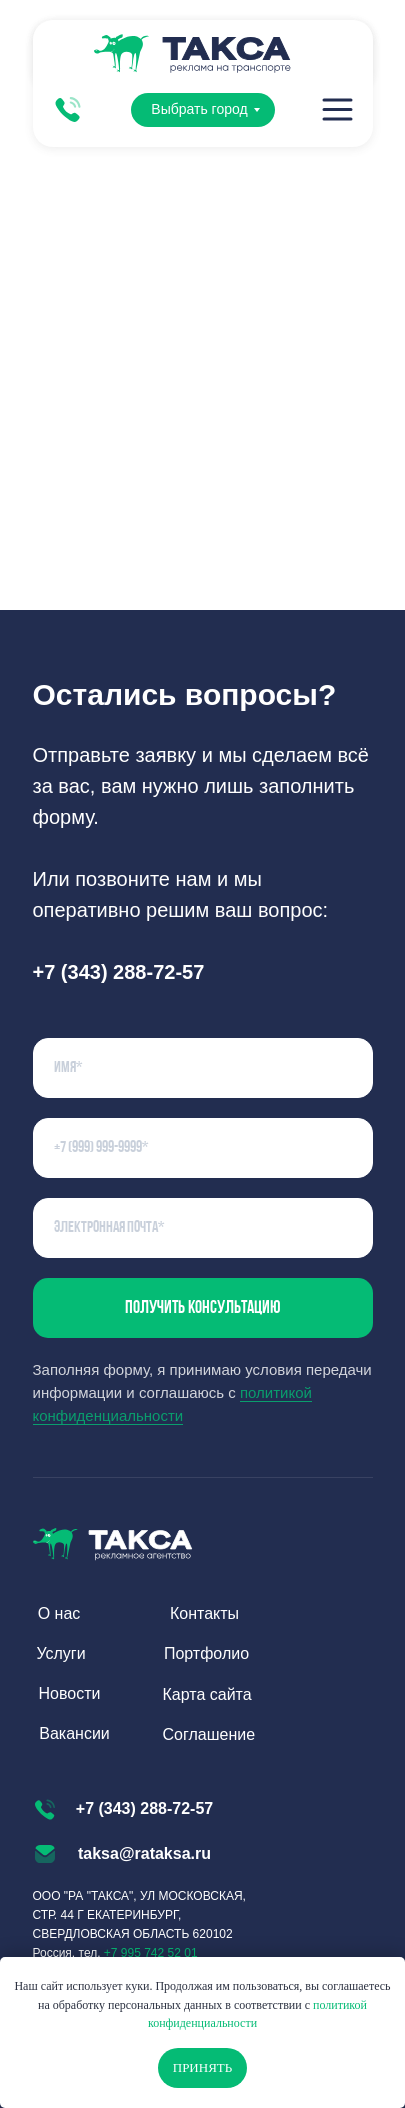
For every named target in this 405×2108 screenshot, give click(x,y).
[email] (203, 1228)
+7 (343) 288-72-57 (144, 1808)
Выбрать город (199, 109)
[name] (203, 1068)
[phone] (203, 1148)
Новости (70, 1693)
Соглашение (209, 1734)
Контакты (204, 1613)
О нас (59, 1613)
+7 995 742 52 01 (151, 1953)
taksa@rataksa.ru (144, 1853)
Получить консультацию (202, 1308)
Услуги (60, 1653)
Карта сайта (207, 1694)
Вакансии (74, 1733)
